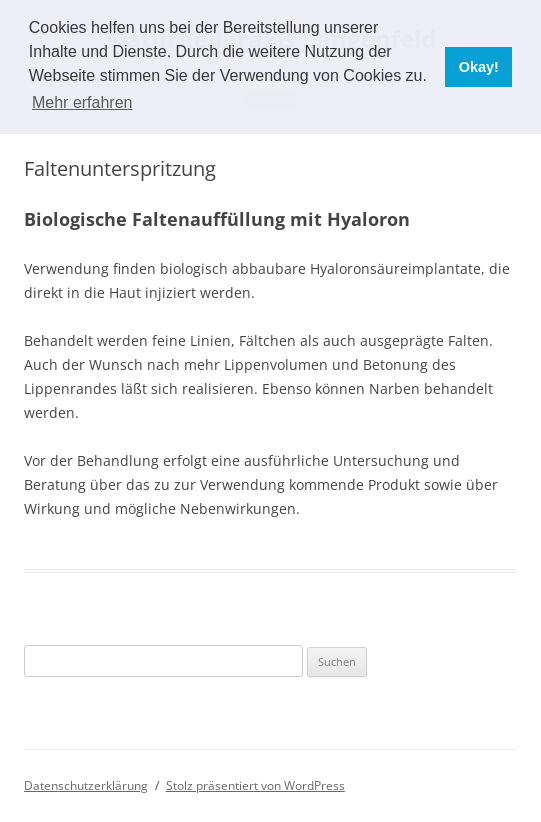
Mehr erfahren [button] (82, 102)
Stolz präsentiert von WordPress (255, 785)
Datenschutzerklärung (86, 785)
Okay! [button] (479, 67)
